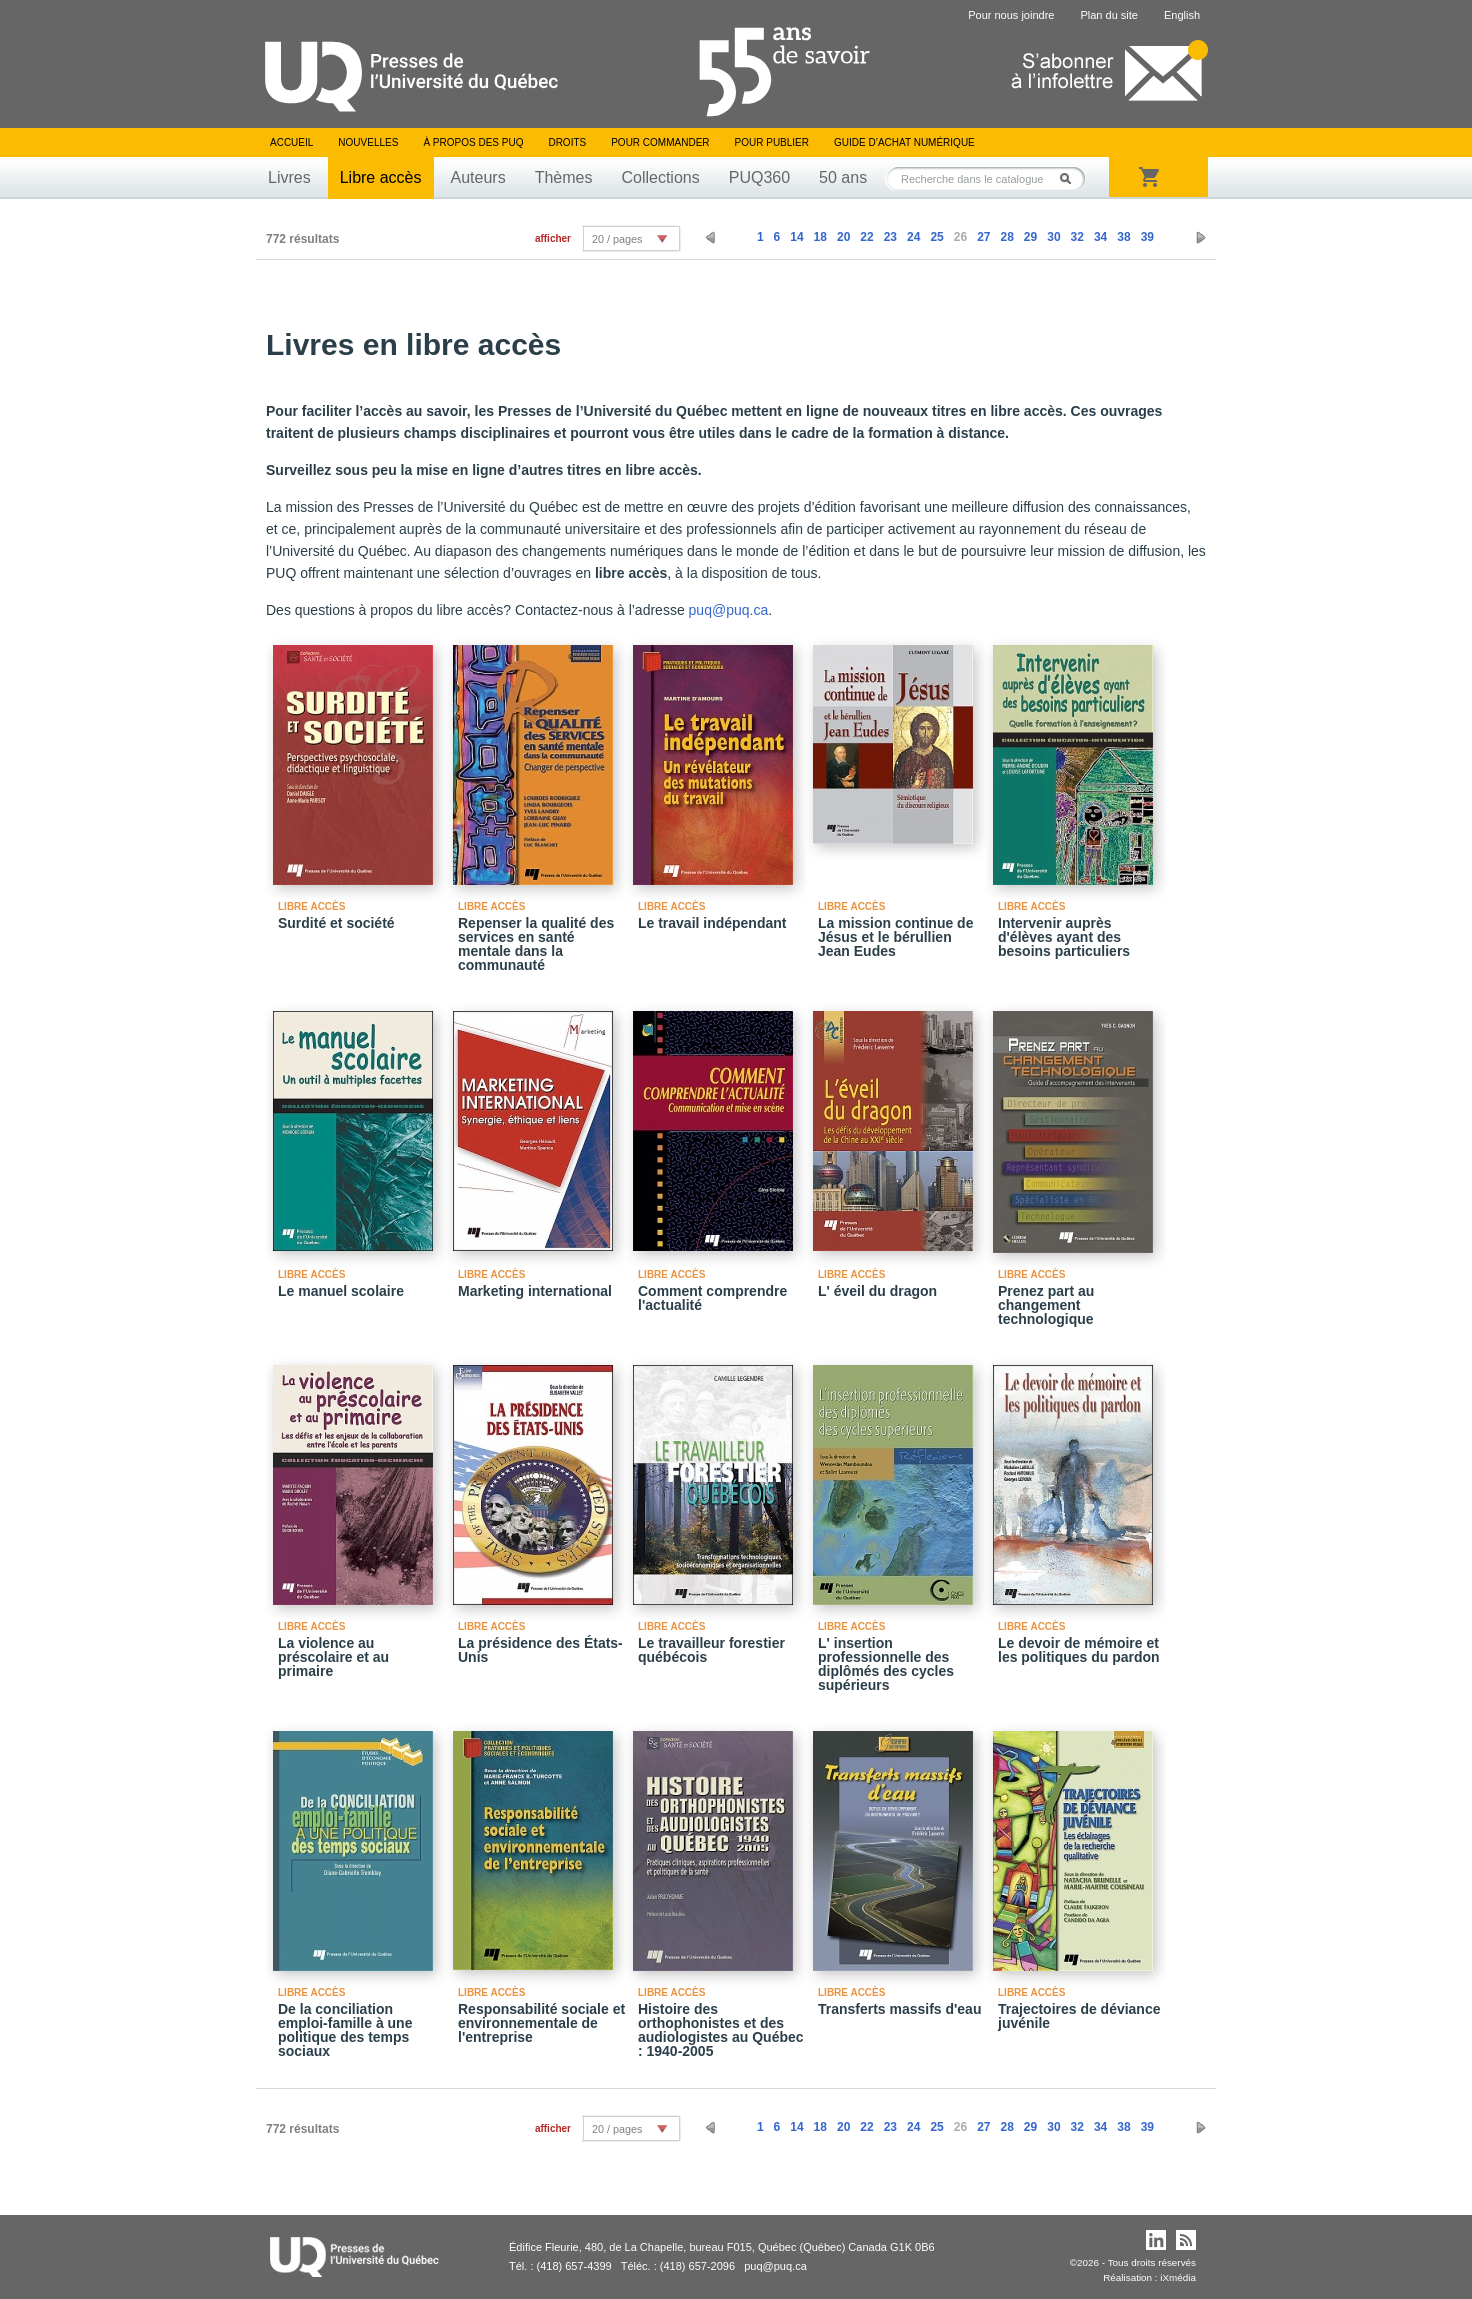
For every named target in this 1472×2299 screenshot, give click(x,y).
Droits (567, 142)
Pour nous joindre (1011, 15)
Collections (660, 177)
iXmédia (1178, 2277)
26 (960, 237)
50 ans (843, 177)
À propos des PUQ (473, 142)
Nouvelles (368, 142)
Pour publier (772, 142)
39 (1147, 237)
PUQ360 (759, 177)
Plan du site (1108, 15)
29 (1030, 237)
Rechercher (1071, 178)
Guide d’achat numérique (904, 142)
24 (913, 237)
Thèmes (564, 177)
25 (936, 237)
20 (843, 237)
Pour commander (660, 142)
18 (820, 237)
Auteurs (478, 177)
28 (1006, 237)
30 (1053, 237)
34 (1100, 237)
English (1182, 15)
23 (890, 237)
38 (1123, 237)
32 (1077, 237)
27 (983, 237)
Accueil (291, 142)
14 (796, 237)
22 (866, 237)
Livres (289, 177)
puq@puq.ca (729, 610)
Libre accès (381, 177)
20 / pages (617, 239)
